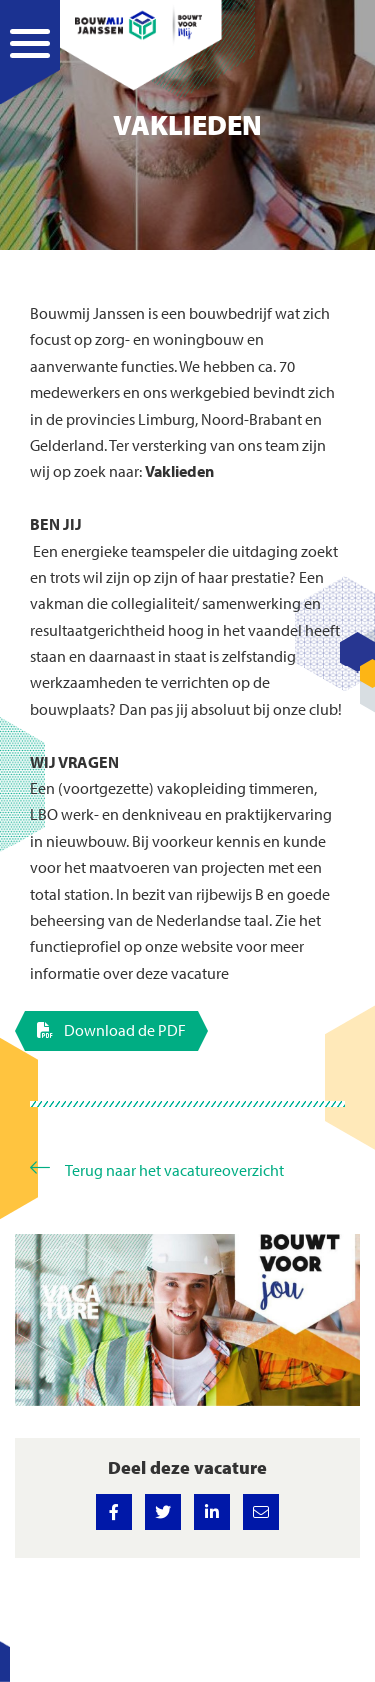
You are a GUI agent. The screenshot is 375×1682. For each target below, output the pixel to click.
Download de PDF (111, 1030)
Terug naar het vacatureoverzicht (174, 1169)
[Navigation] (30, 65)
